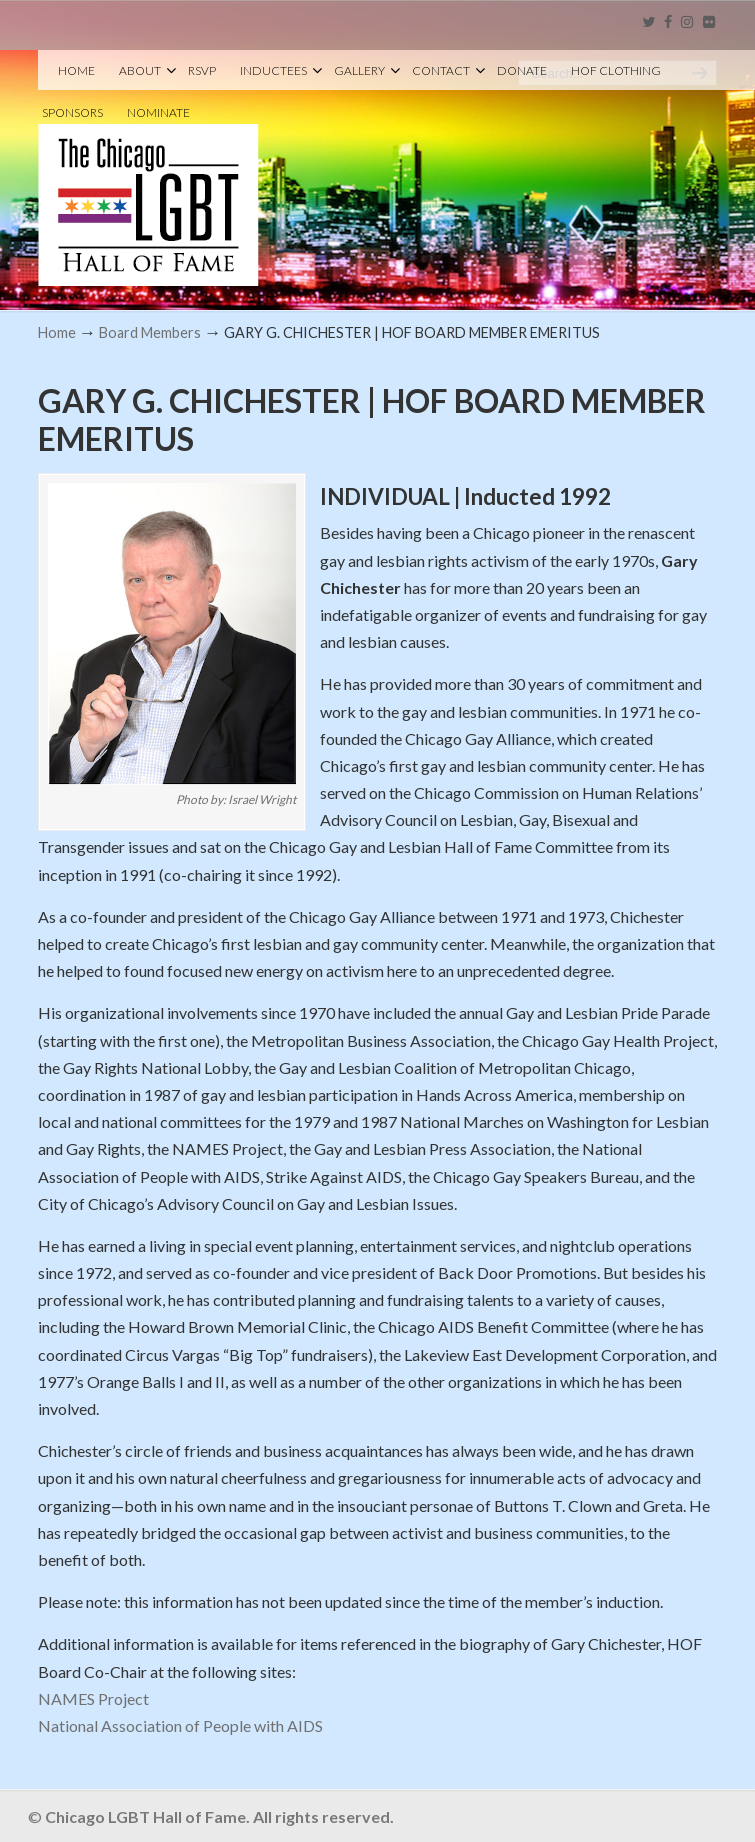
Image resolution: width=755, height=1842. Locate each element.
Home (57, 332)
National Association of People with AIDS (180, 1725)
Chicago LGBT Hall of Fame (148, 171)
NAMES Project (93, 1698)
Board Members (150, 332)
